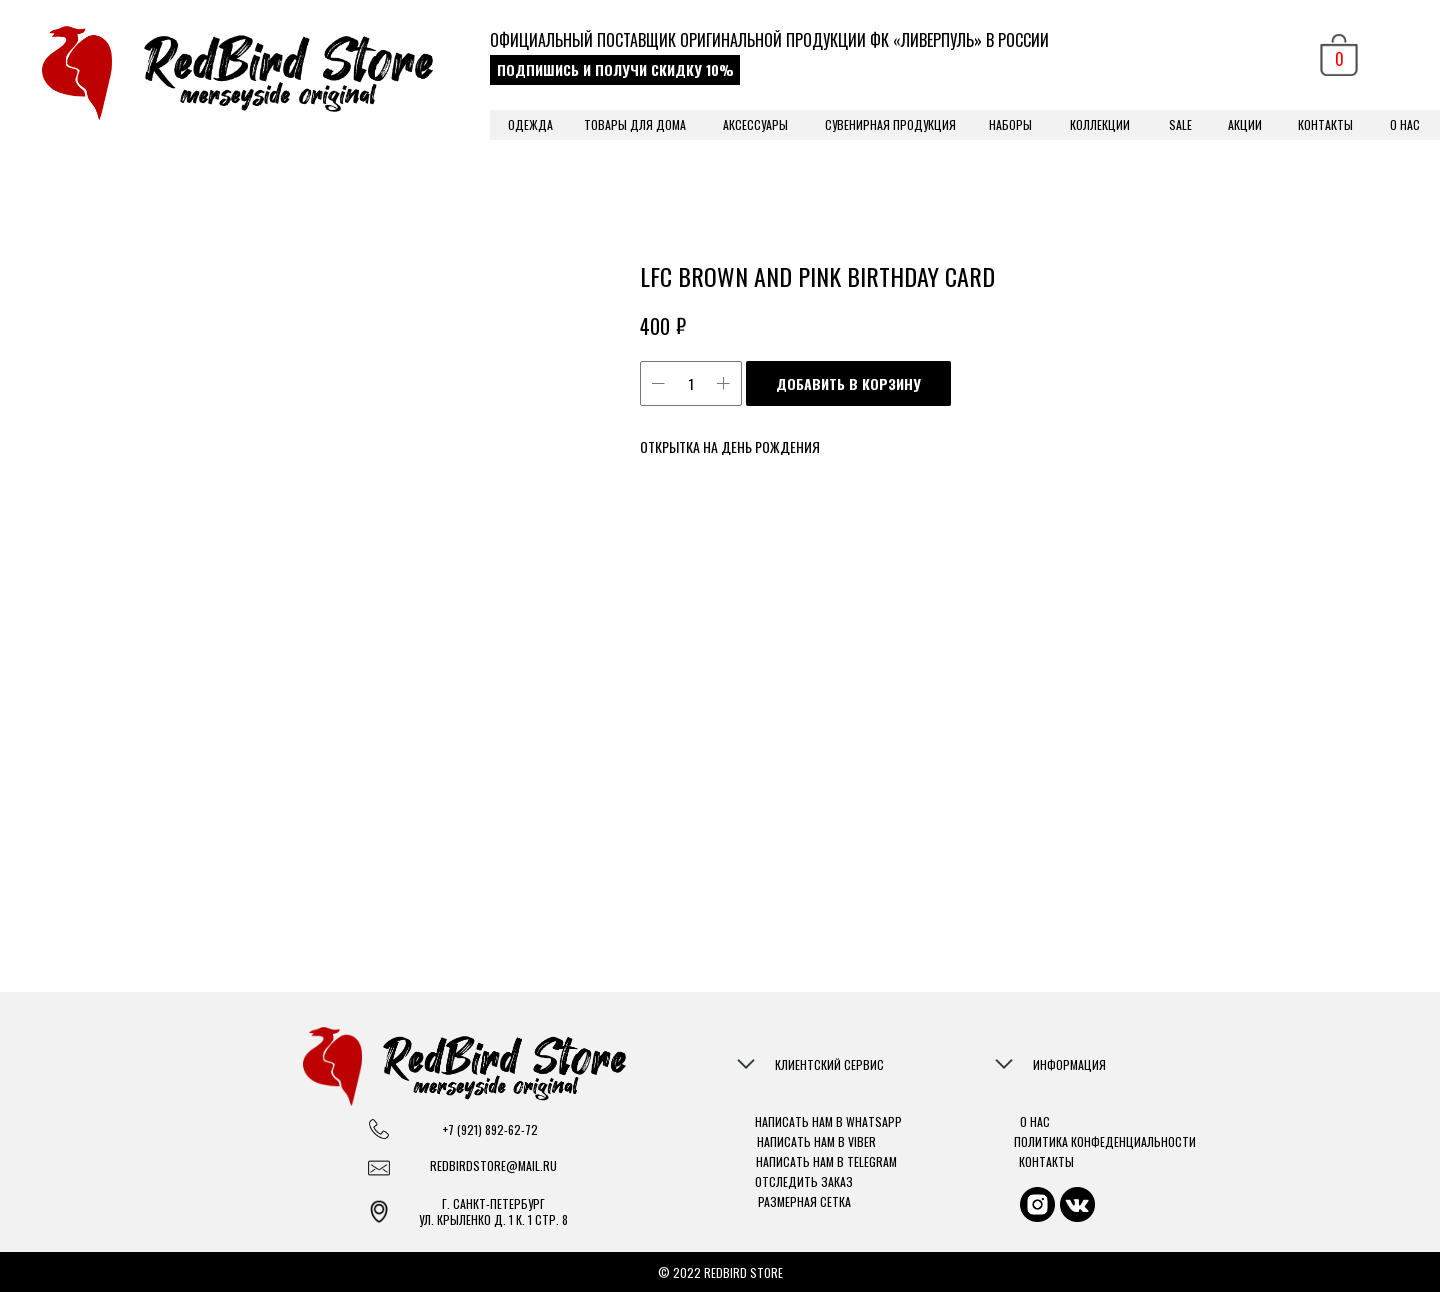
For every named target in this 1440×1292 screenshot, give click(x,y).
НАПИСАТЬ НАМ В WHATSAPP (828, 1121)
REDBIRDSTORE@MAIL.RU (493, 1166)
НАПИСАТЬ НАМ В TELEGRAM (826, 1161)
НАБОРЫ (1010, 124)
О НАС (1405, 124)
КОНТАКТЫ (1325, 124)
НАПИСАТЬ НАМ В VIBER (816, 1141)
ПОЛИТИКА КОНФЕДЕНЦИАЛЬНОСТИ (1105, 1141)
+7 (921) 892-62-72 (490, 1129)
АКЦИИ (1245, 124)
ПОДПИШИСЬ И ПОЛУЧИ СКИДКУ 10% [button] (615, 69)
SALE (1180, 124)
